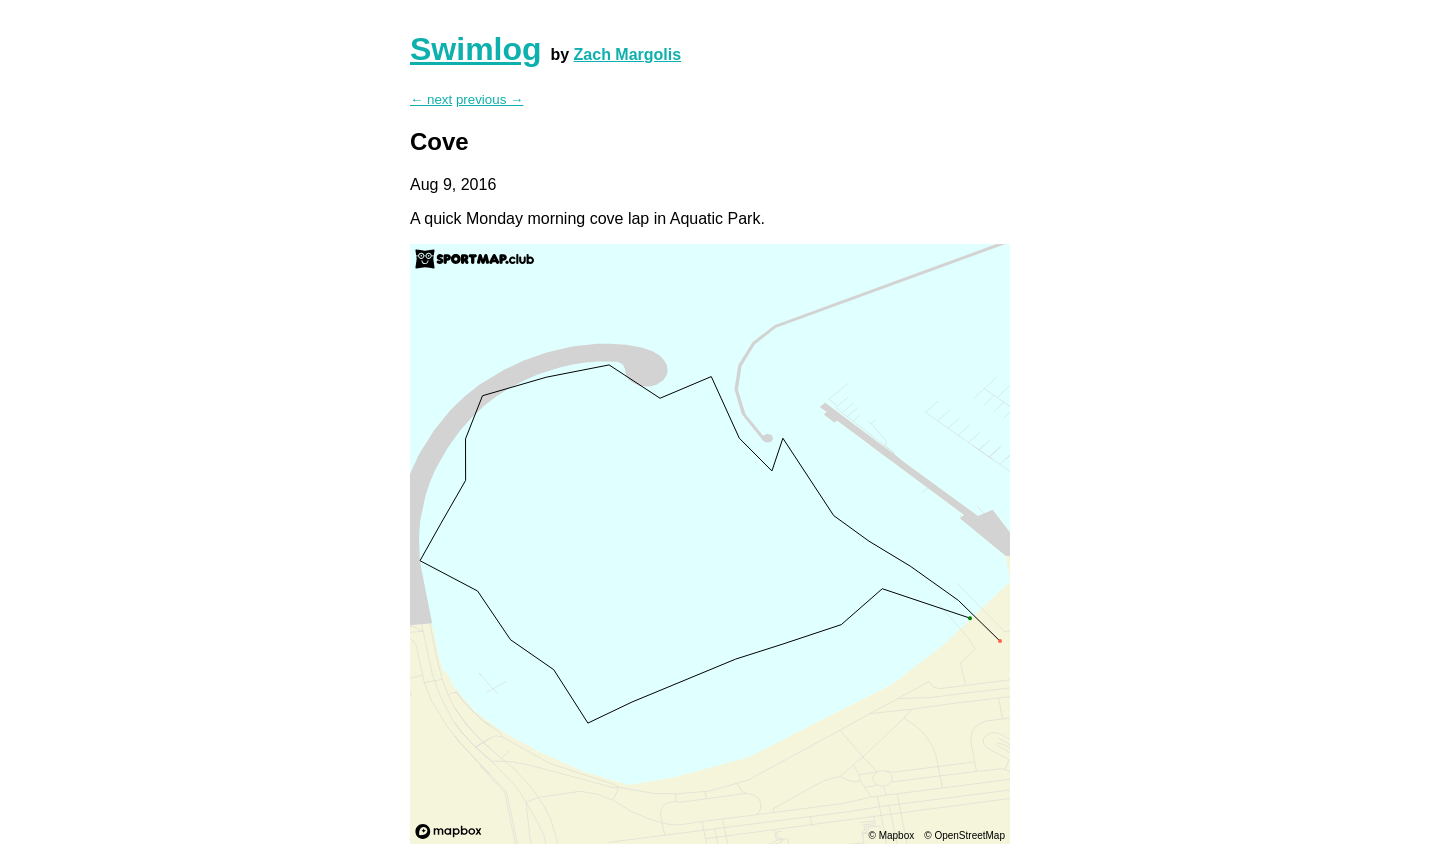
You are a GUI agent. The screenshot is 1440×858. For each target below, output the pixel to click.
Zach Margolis (628, 54)
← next (431, 99)
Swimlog (476, 49)
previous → (489, 99)
